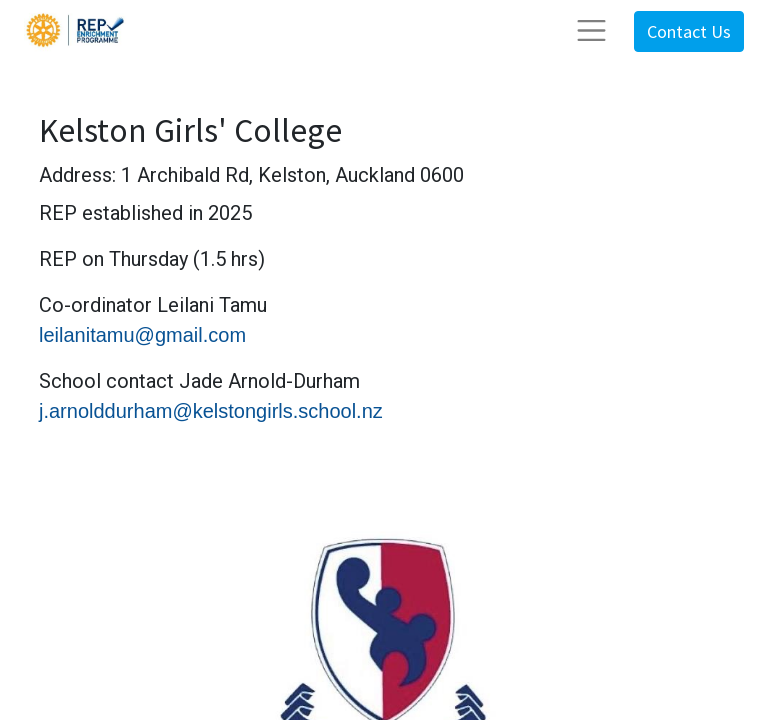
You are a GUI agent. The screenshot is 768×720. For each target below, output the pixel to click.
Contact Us (689, 31)
